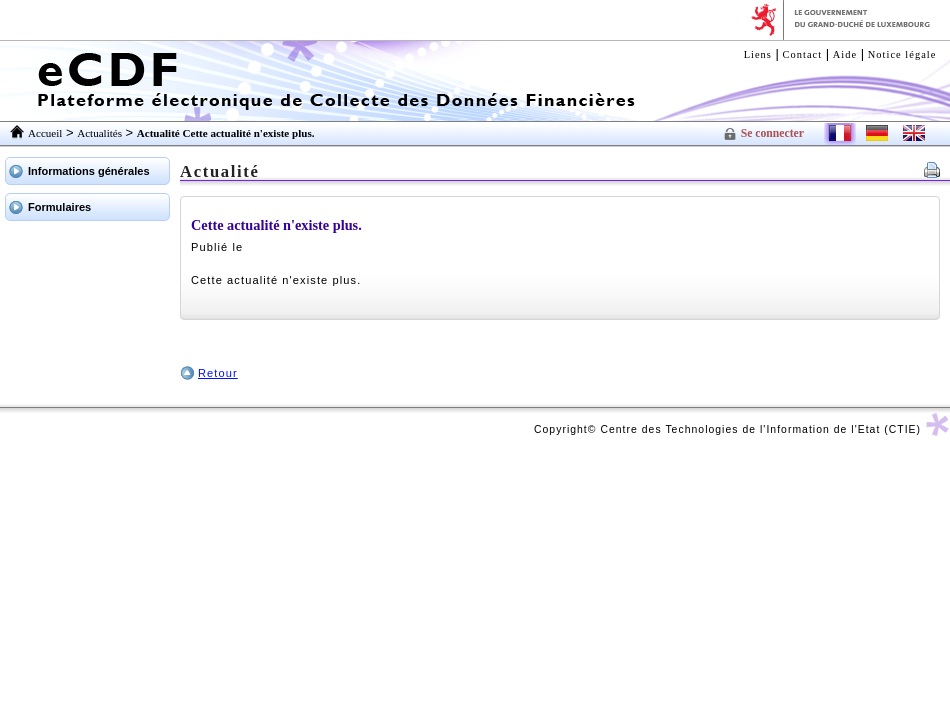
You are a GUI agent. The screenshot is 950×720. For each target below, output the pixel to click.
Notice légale (902, 54)
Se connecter (772, 133)
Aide (845, 54)
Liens (758, 54)
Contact (803, 54)
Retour (218, 373)
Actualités (99, 133)
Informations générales (89, 171)
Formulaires (59, 207)
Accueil (45, 133)
